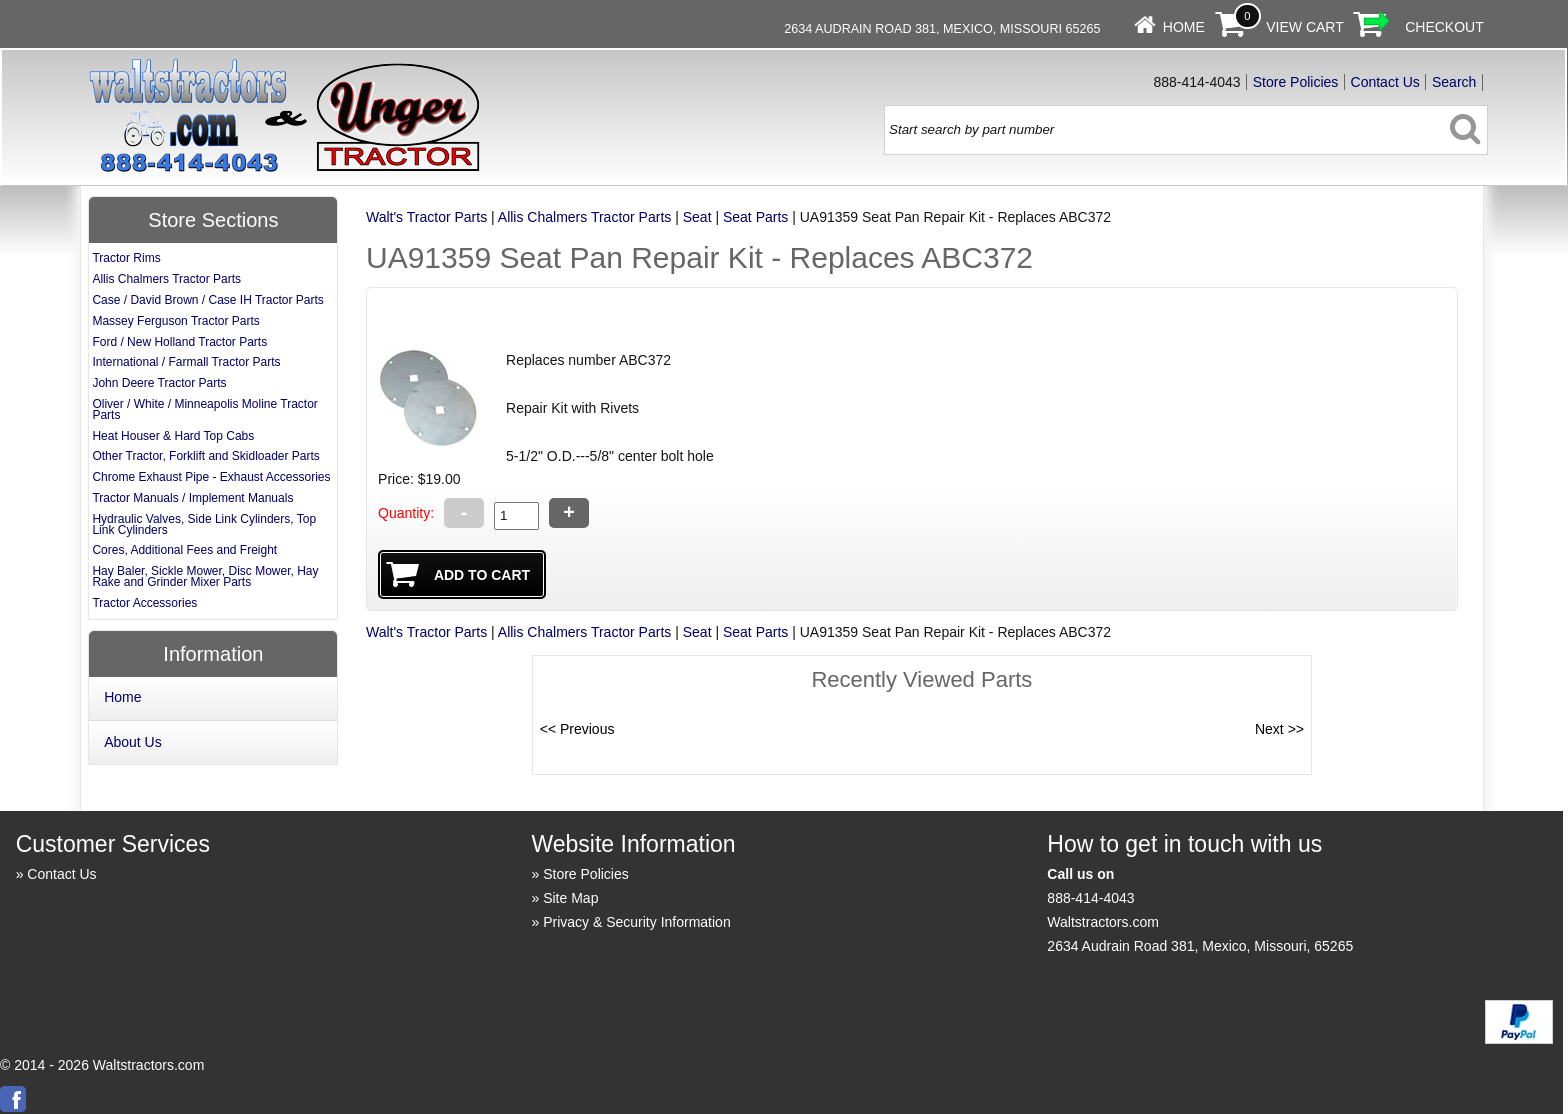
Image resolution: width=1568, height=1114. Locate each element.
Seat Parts (755, 217)
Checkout (1444, 27)
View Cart (1305, 27)
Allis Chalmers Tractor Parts (584, 217)
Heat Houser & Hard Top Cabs (173, 436)
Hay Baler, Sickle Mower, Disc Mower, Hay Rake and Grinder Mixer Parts (205, 576)
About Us (133, 742)
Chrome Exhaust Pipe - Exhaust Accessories (211, 477)
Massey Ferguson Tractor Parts (175, 321)
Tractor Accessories (144, 603)
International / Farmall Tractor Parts (186, 362)
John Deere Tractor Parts (159, 383)
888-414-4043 (1090, 898)
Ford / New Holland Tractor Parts (179, 342)
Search (1454, 82)
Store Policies (1296, 82)
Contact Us (1385, 82)
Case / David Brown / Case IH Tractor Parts (207, 300)
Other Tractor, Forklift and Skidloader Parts (205, 456)
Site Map (570, 898)
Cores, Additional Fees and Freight (184, 550)
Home (1184, 27)
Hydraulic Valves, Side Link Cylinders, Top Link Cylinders (204, 524)
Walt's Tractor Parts (426, 217)
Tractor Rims (126, 258)
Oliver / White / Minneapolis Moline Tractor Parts (204, 409)
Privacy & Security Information (637, 922)
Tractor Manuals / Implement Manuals (192, 498)
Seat (697, 217)
